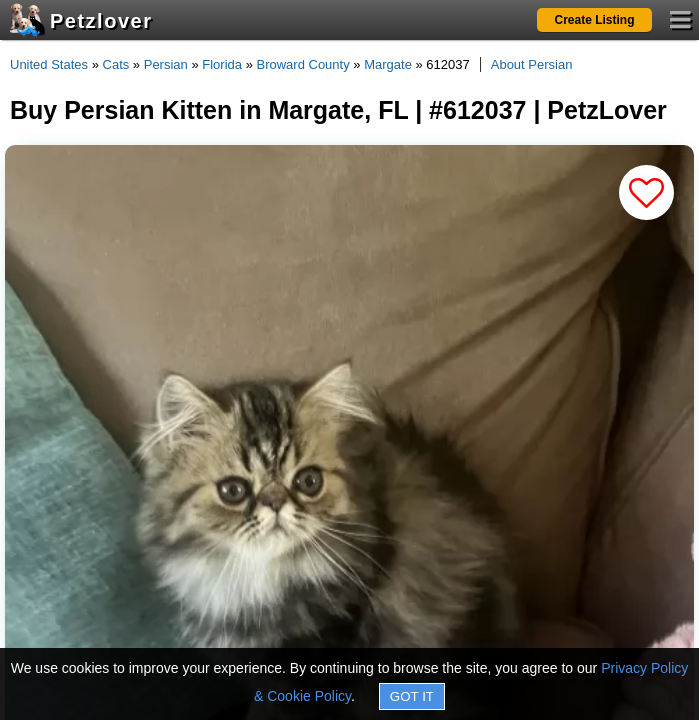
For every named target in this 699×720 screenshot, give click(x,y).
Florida (222, 64)
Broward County (302, 64)
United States (49, 64)
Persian (166, 64)
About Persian (532, 64)
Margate (388, 64)
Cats (116, 64)
